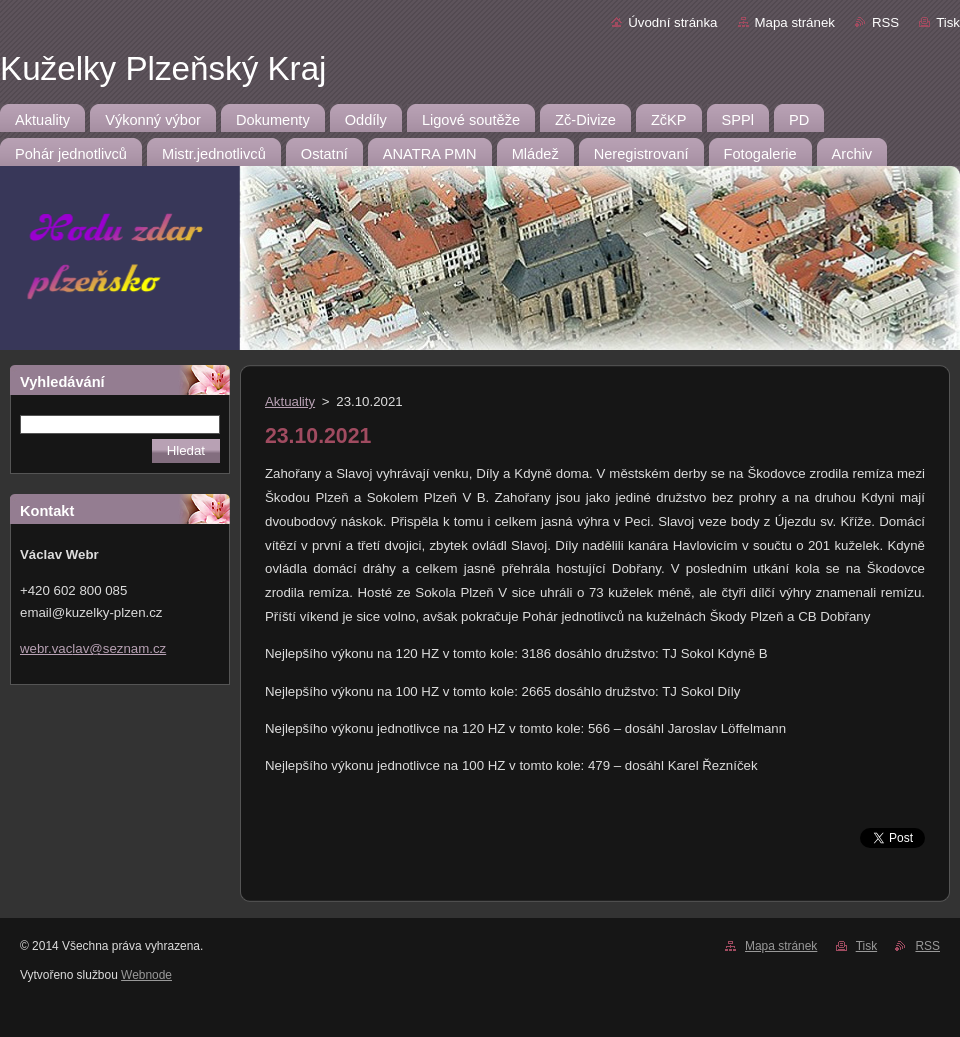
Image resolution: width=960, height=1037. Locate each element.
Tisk (948, 22)
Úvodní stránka (672, 22)
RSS (885, 22)
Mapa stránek (795, 22)
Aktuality (290, 401)
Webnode (146, 975)
